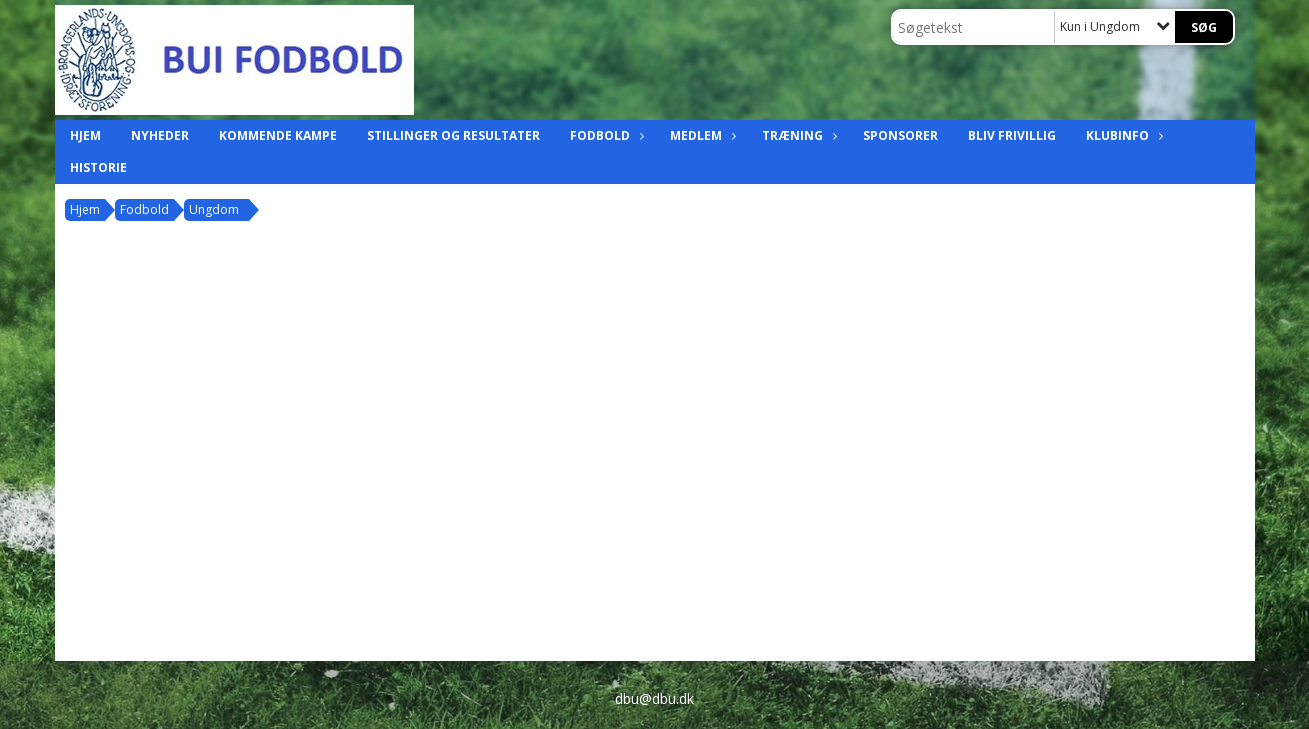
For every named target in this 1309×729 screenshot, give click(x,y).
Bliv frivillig (1012, 135)
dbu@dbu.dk (654, 698)
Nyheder (160, 135)
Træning (797, 135)
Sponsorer (900, 135)
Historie (98, 167)
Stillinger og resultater (453, 135)
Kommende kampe (278, 135)
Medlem (701, 135)
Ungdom (214, 209)
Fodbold (605, 135)
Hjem (85, 135)
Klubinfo (1122, 135)
